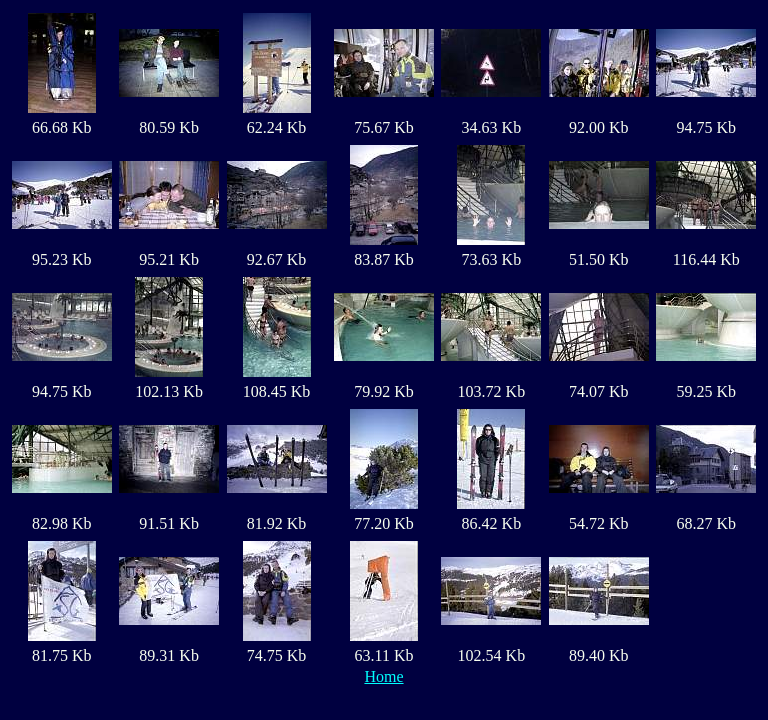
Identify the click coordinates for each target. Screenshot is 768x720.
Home (383, 676)
